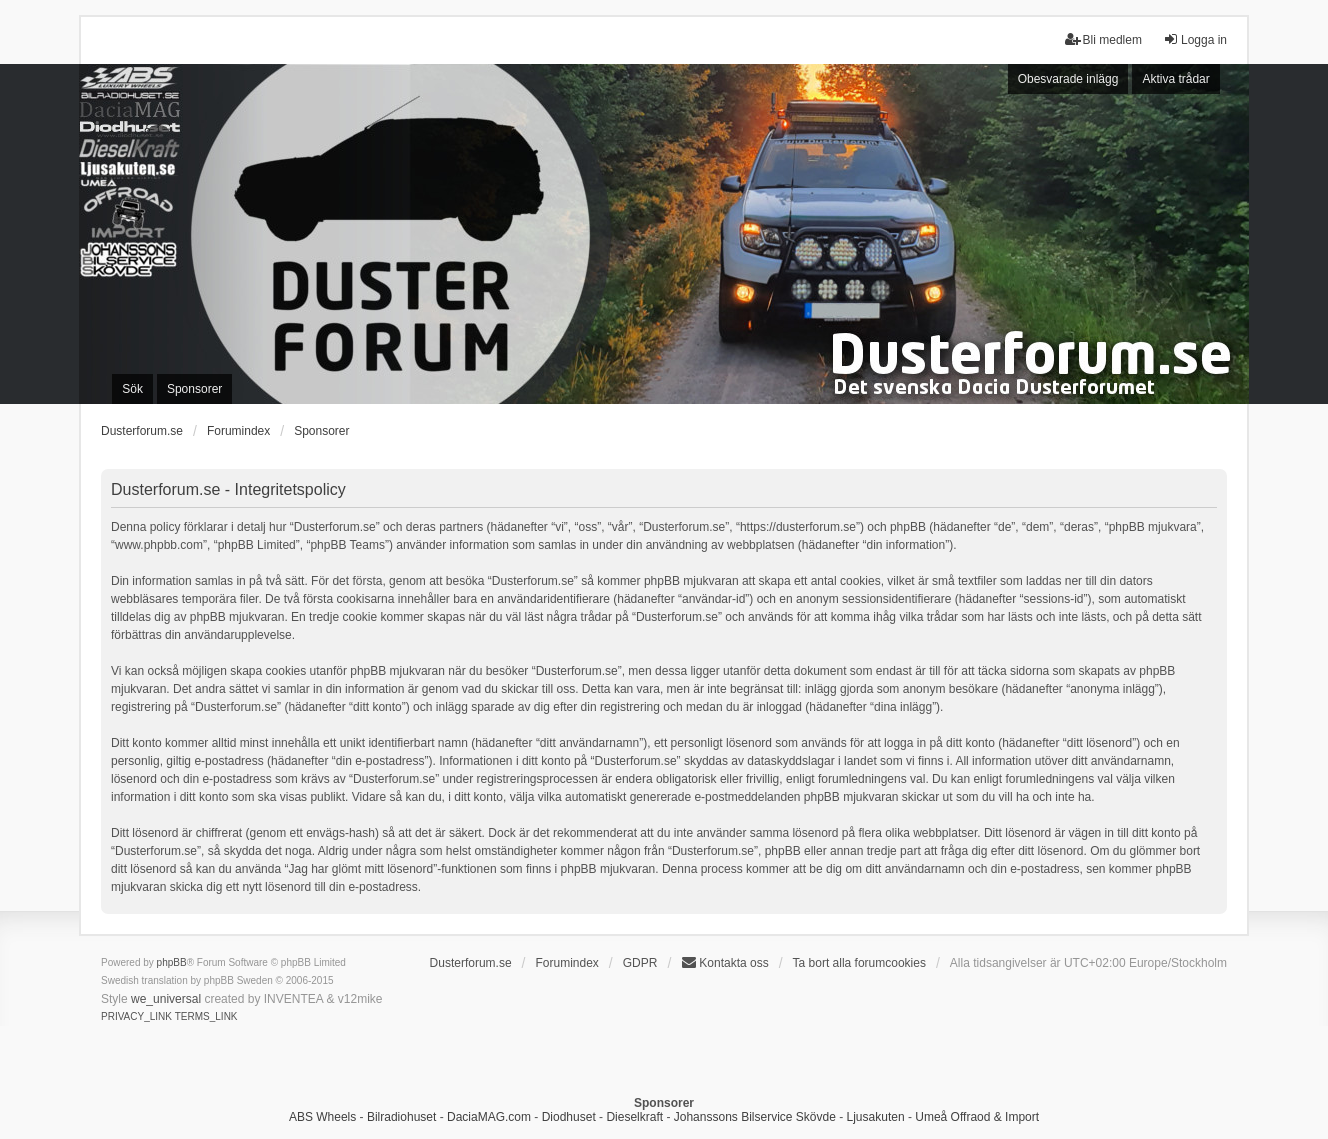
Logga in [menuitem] (1195, 39)
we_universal (166, 999)
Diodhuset (569, 1117)
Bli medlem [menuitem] (1103, 39)
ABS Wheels (322, 1117)
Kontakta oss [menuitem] (724, 962)
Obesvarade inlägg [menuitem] (1068, 79)
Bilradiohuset (401, 1117)
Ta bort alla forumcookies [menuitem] (859, 963)
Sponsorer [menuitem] (194, 389)
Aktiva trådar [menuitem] (1175, 79)
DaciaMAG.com (489, 1117)
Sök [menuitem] (132, 389)
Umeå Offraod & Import (977, 1117)
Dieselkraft (634, 1117)
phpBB (172, 962)
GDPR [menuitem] (640, 963)
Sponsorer (321, 431)
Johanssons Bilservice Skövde (755, 1117)
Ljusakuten (876, 1117)
